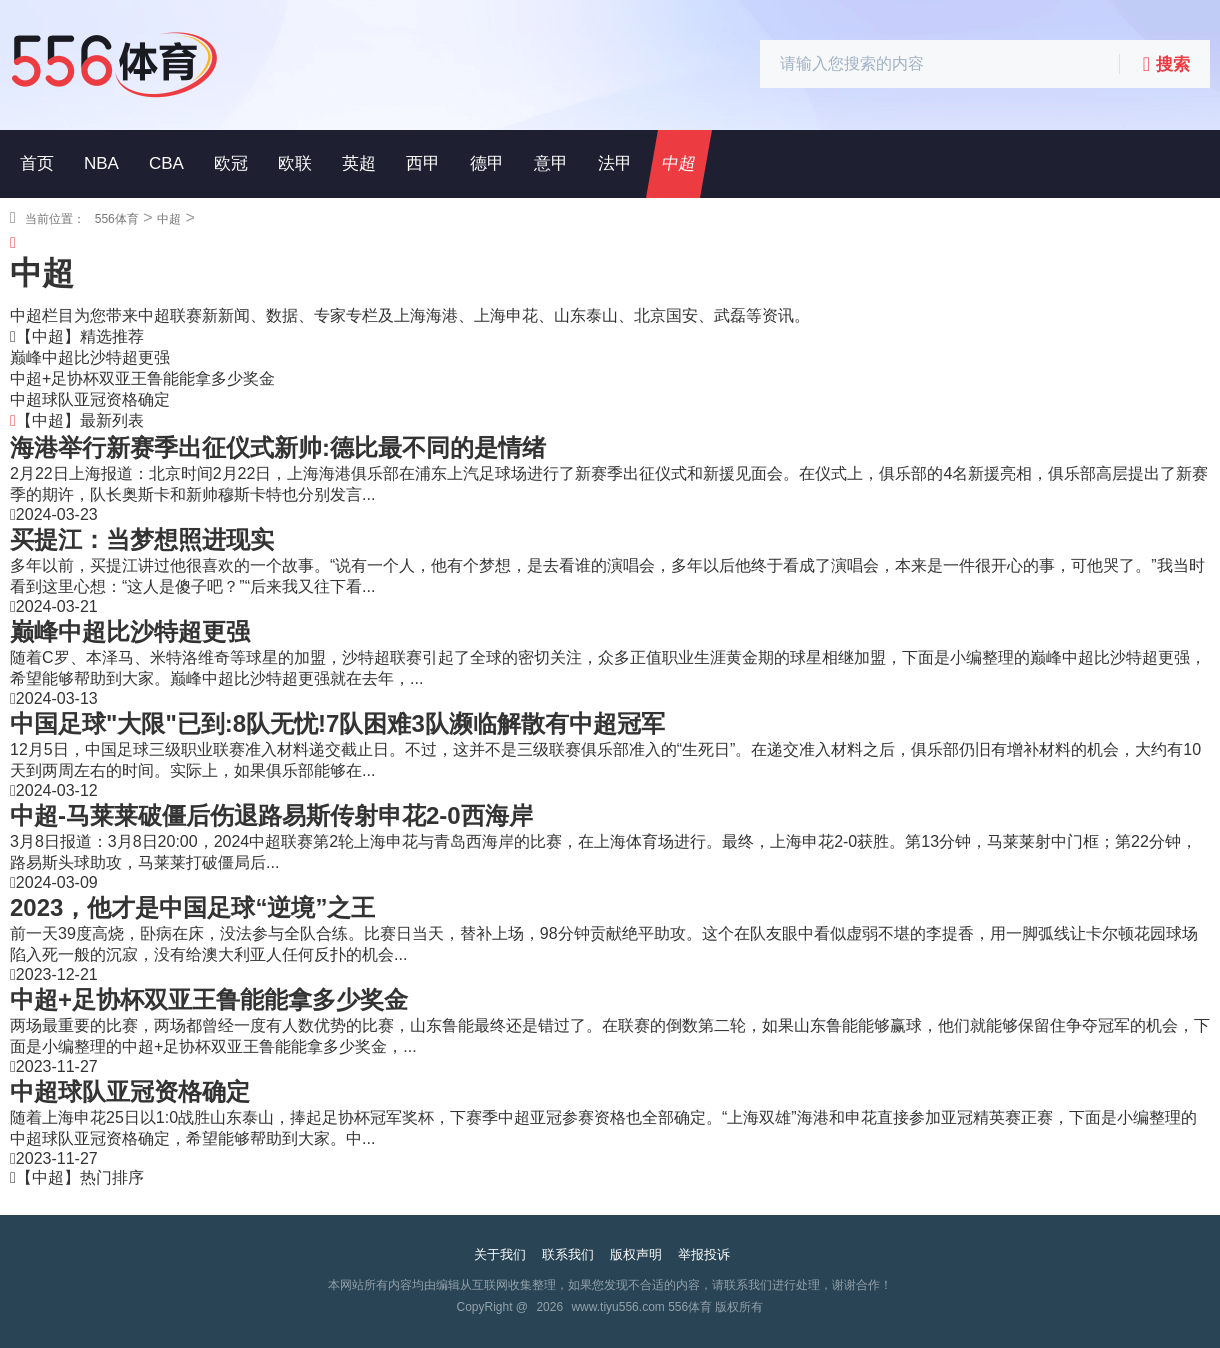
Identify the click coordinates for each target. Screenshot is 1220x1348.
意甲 (551, 163)
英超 (359, 163)
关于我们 (500, 1254)
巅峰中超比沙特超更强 (90, 357)
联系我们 (568, 1254)
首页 (37, 163)
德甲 (487, 163)
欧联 (295, 163)
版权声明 (636, 1254)
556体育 (117, 219)
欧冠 (231, 163)
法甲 (615, 163)
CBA (166, 163)
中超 (678, 163)
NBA (101, 163)
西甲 (423, 163)
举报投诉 (704, 1254)
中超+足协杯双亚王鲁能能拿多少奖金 (142, 378)
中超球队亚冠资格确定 (90, 399)
